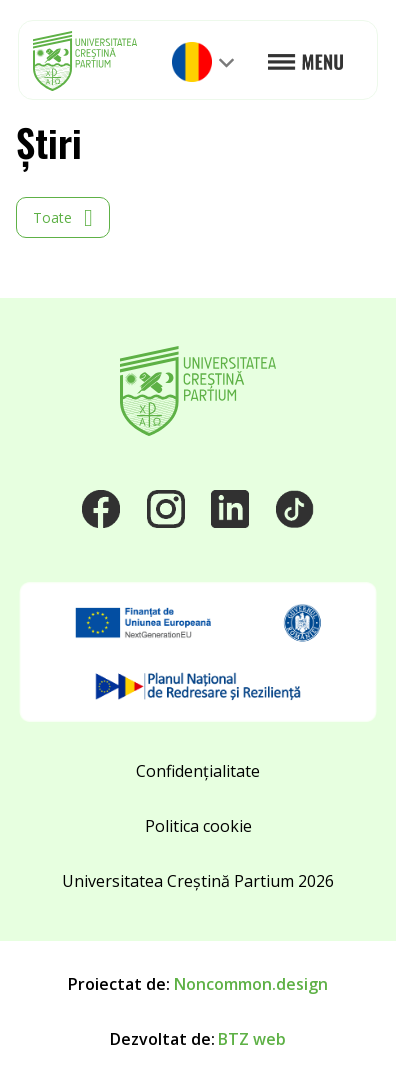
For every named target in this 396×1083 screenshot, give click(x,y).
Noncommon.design (251, 984)
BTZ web (252, 1039)
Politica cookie (198, 826)
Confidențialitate (198, 771)
